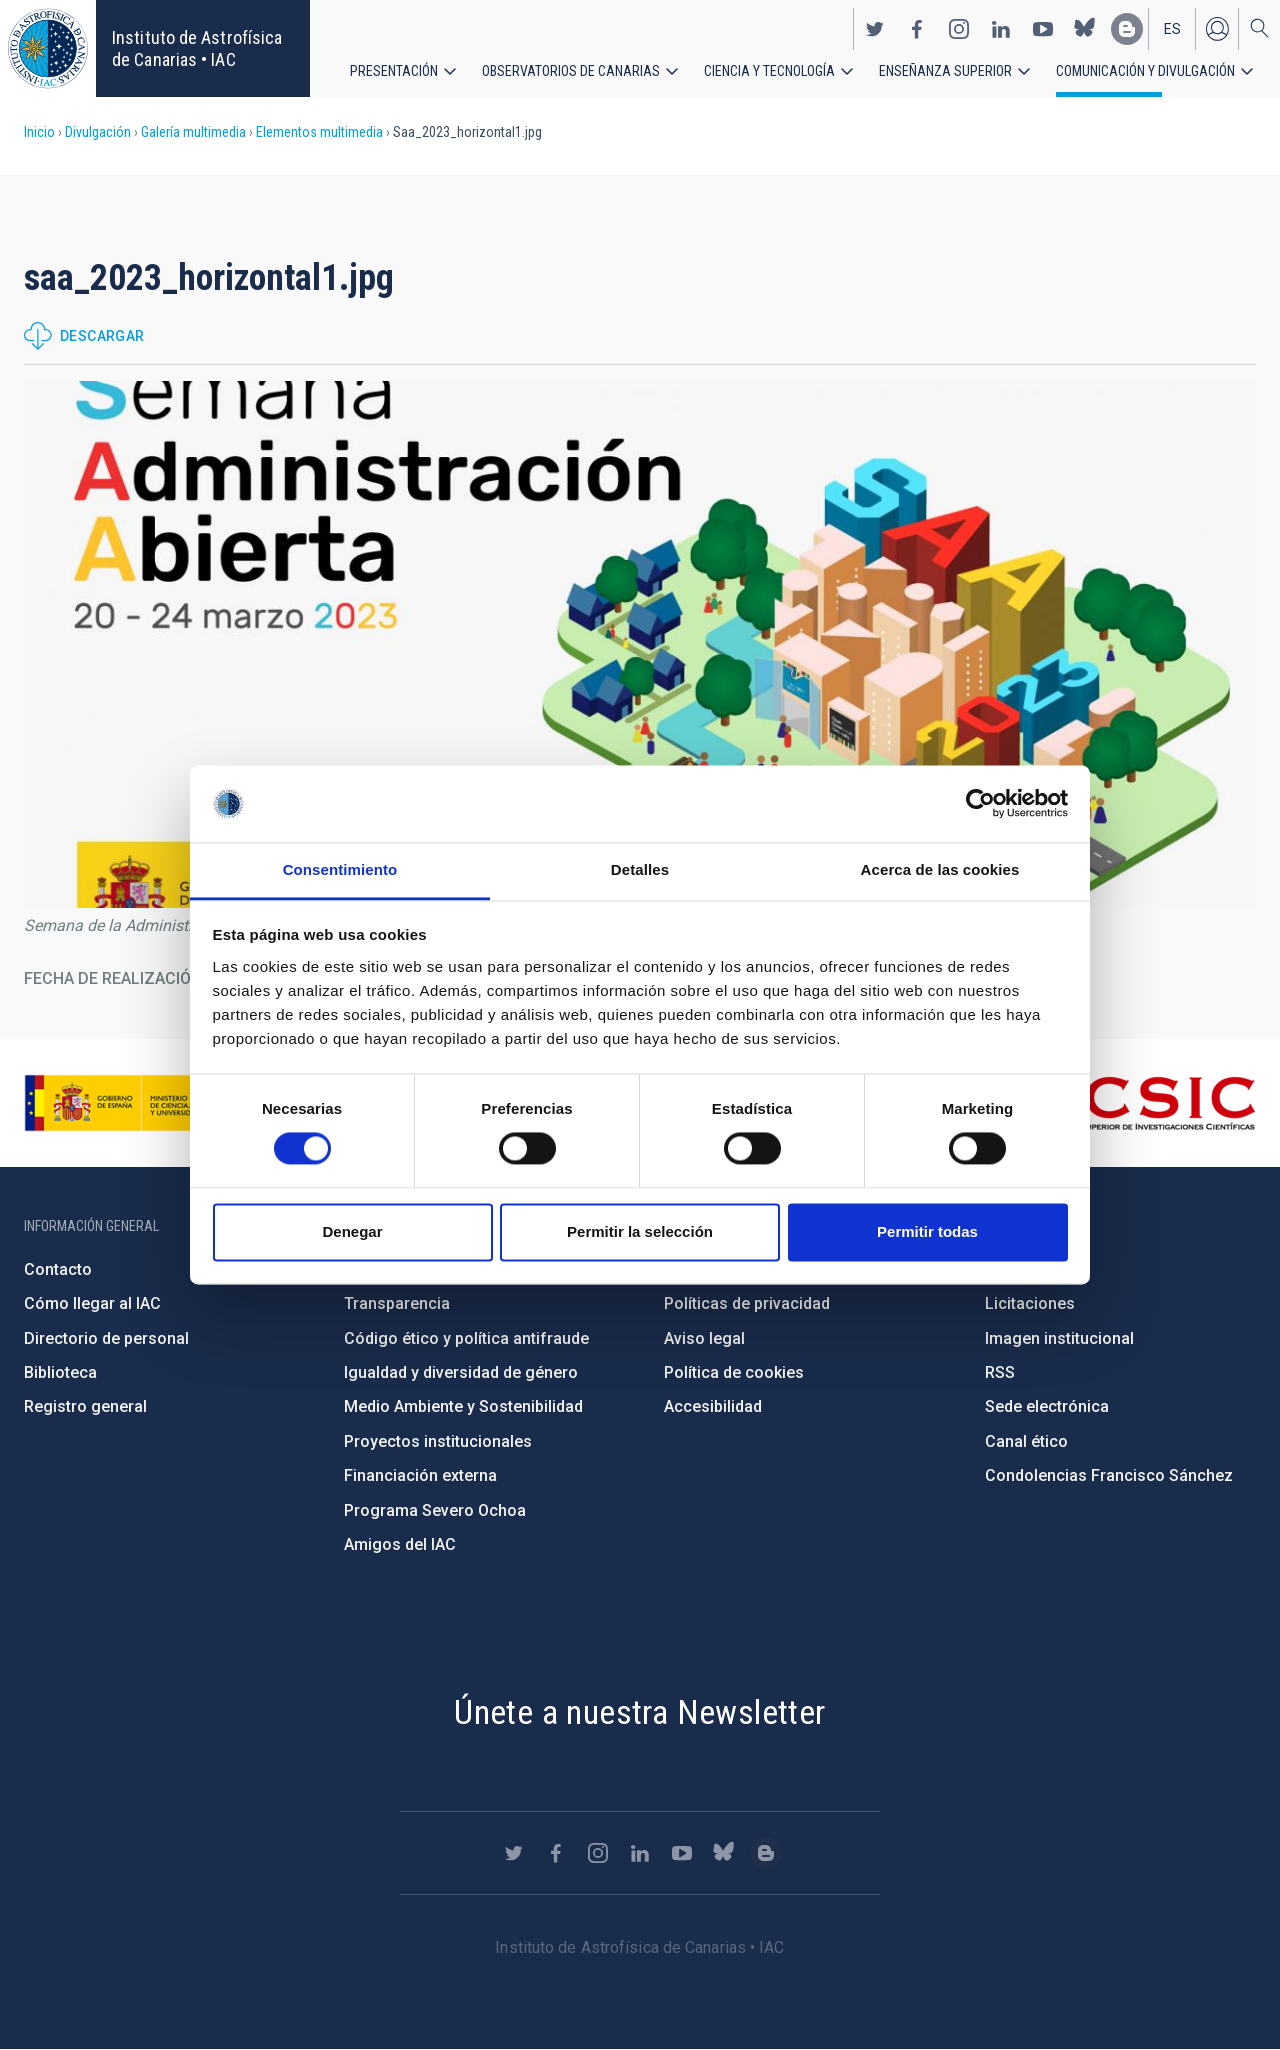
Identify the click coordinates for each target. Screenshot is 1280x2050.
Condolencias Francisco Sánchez (1109, 1475)
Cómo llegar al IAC (92, 1303)
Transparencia (397, 1303)
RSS (1000, 1372)
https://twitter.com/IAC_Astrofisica (875, 28)
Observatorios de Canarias (571, 70)
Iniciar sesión (1217, 28)
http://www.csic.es (1146, 1103)
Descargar (102, 336)
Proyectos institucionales (438, 1441)
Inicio (39, 132)
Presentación (394, 70)
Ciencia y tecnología (769, 70)
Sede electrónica (1047, 1406)
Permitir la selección (640, 1231)
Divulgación (98, 132)
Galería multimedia (193, 132)
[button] (640, 644)
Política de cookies (734, 1372)
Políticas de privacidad (747, 1303)
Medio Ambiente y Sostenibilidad (463, 1406)
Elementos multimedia (319, 132)
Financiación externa (420, 1475)
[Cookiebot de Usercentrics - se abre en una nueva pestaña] (980, 804)
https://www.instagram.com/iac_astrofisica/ (959, 28)
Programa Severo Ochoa (435, 1510)
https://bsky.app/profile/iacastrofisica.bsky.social (1085, 28)
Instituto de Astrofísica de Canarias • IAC (197, 48)
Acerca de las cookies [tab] (940, 869)
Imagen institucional (1059, 1338)
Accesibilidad (713, 1406)
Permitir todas (927, 1231)
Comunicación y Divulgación (1145, 70)
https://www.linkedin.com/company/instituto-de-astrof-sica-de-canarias (1001, 28)
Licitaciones (1030, 1303)
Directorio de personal (106, 1338)
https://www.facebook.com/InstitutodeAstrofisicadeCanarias (917, 28)
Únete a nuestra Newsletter (639, 1712)
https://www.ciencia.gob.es (135, 1103)
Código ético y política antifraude (466, 1338)
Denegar (352, 1231)
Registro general (85, 1406)
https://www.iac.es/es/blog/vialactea (1127, 28)
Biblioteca (60, 1372)
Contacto (58, 1269)
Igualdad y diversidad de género (461, 1372)
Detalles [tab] (640, 869)
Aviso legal (704, 1338)
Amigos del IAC (400, 1544)
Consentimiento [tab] (340, 869)
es (1172, 28)
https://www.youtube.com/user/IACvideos (1043, 28)
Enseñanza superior (945, 70)
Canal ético (1026, 1441)
